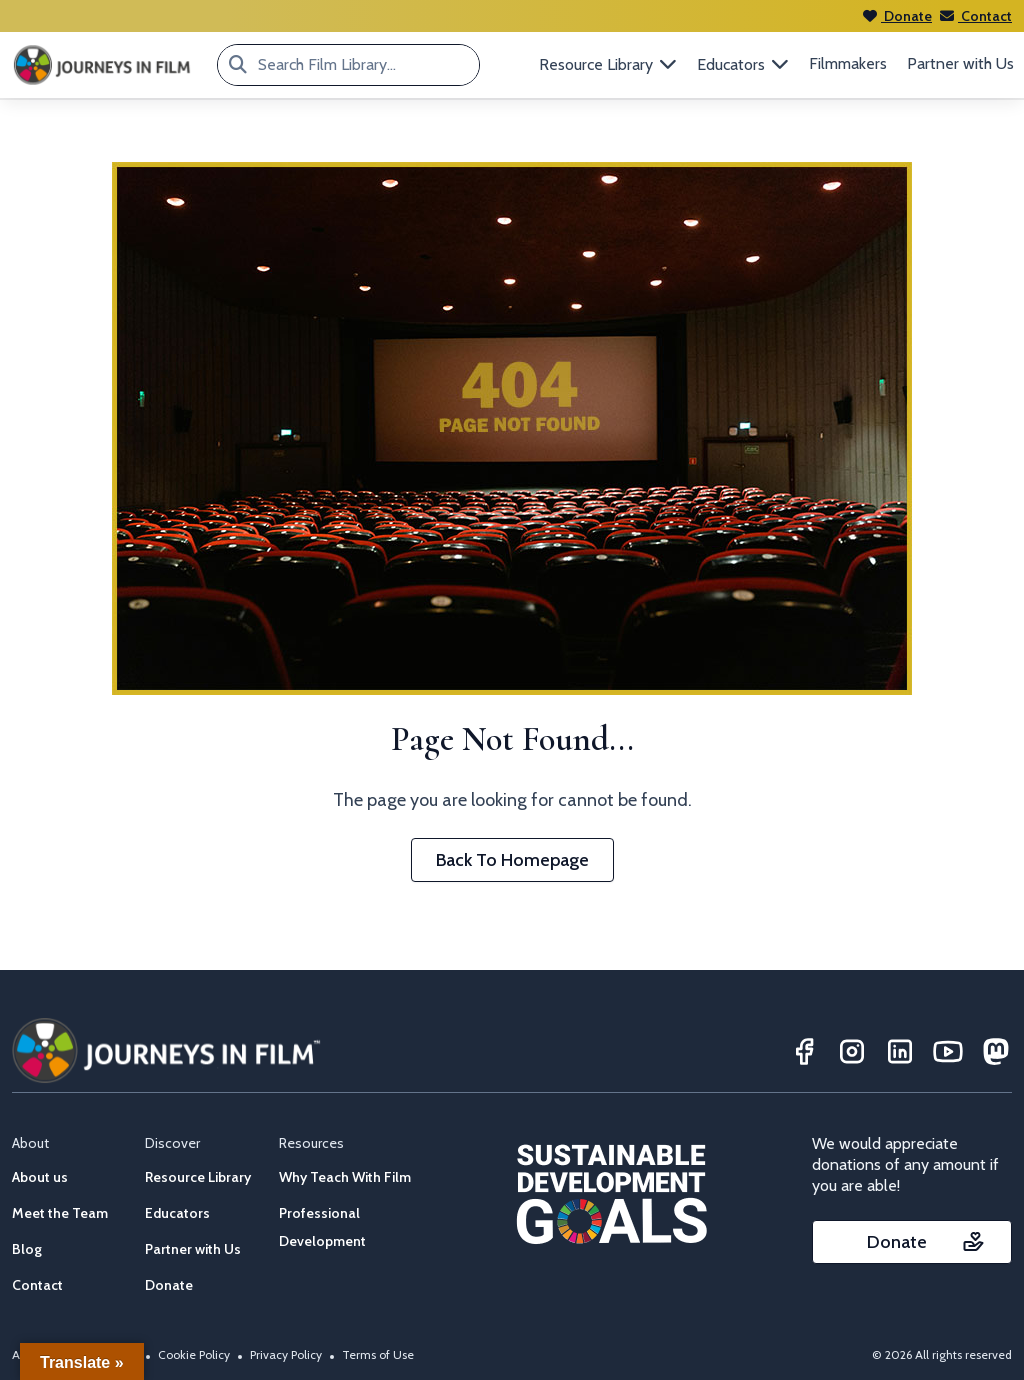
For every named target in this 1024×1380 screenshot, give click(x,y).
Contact (976, 16)
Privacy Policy (286, 1354)
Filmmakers (848, 63)
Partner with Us (960, 63)
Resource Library (198, 1177)
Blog (27, 1249)
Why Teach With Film (345, 1177)
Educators (177, 1213)
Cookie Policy (194, 1354)
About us (40, 1177)
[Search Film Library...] (238, 65)
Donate (897, 16)
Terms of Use (378, 1354)
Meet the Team (60, 1213)
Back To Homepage (512, 860)
